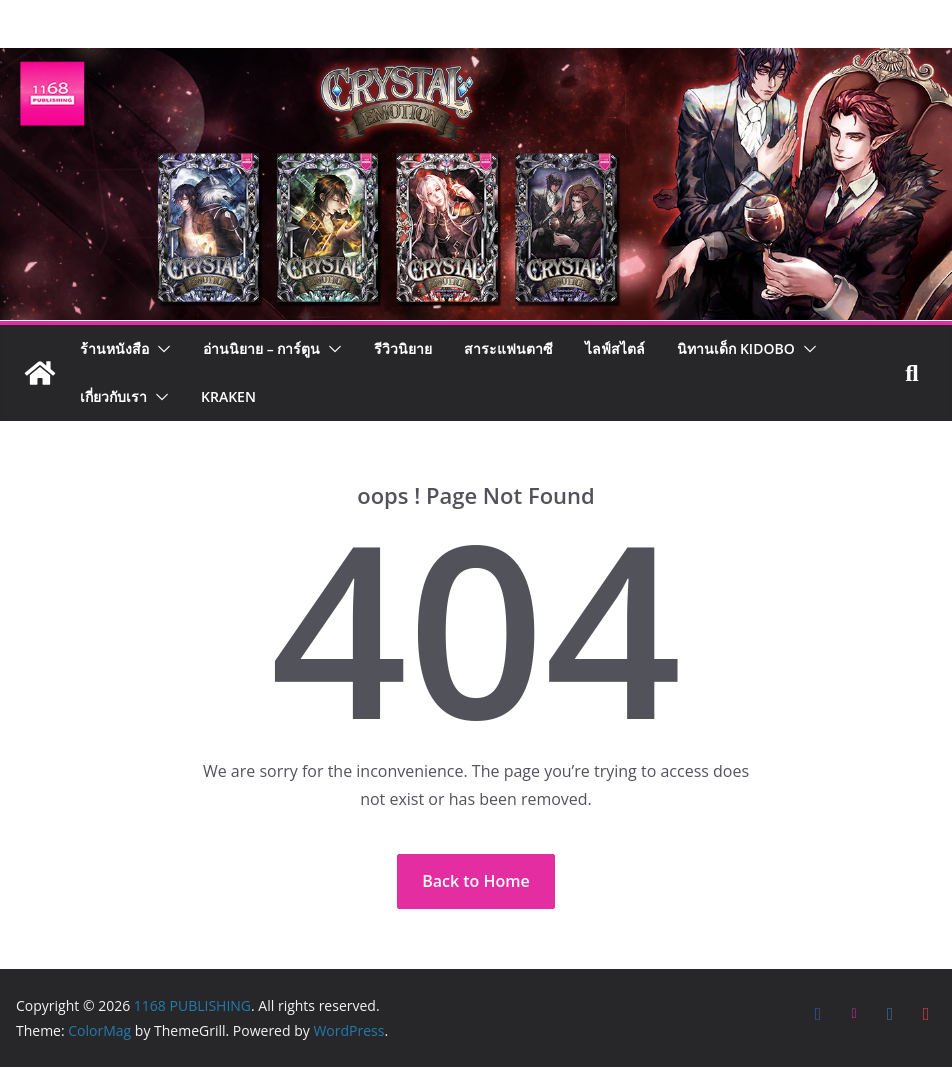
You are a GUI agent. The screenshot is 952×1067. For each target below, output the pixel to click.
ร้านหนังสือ (114, 348)
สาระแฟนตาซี (508, 348)
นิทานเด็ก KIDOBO (735, 348)
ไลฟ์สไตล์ (615, 348)
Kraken (228, 396)
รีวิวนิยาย (403, 348)
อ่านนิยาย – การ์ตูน (261, 348)
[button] (160, 349)
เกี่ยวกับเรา (113, 396)
